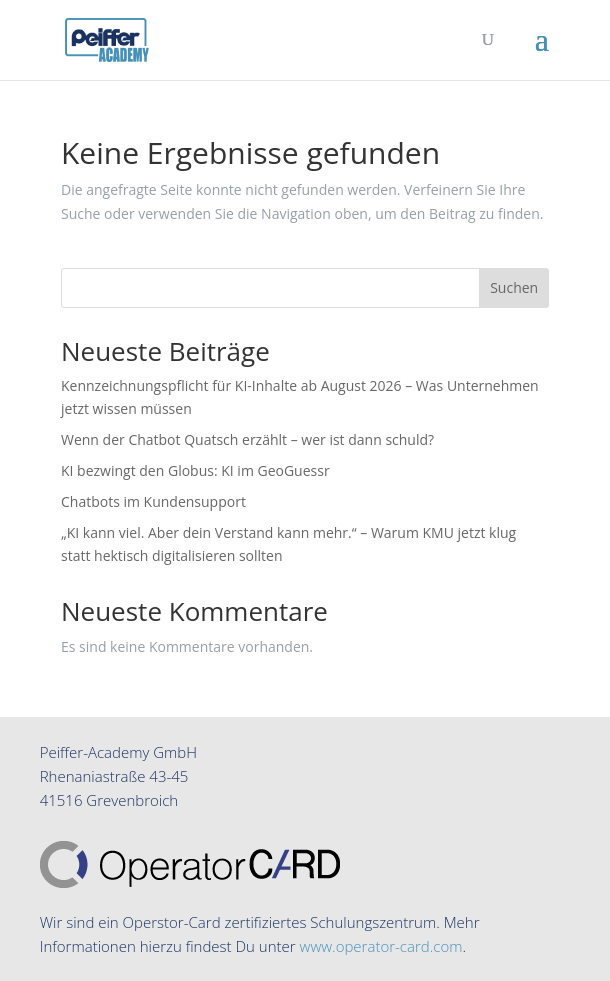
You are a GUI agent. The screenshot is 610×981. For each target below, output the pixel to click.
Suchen (514, 287)
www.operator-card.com (381, 946)
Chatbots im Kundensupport (153, 501)
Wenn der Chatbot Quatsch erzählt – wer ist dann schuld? (247, 439)
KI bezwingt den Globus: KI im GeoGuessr (195, 470)
